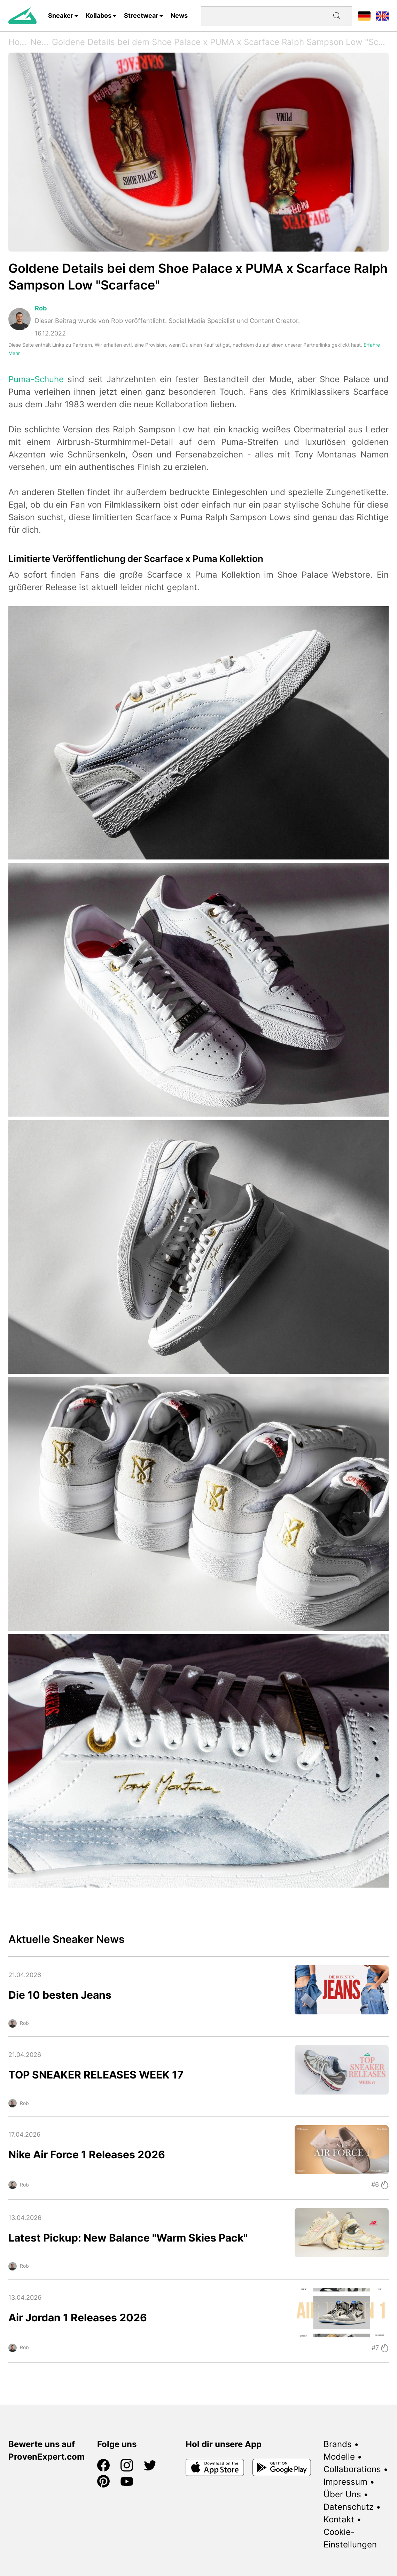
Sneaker (60, 15)
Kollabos (98, 15)
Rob (41, 308)
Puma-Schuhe (36, 379)
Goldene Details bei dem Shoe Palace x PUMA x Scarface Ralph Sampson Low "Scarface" (220, 42)
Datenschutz (349, 2507)
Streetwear (141, 15)
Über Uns (342, 2494)
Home (19, 42)
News (179, 15)
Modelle (339, 2457)
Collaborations (352, 2469)
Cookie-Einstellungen (350, 2538)
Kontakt (339, 2519)
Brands (338, 2444)
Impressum (345, 2482)
